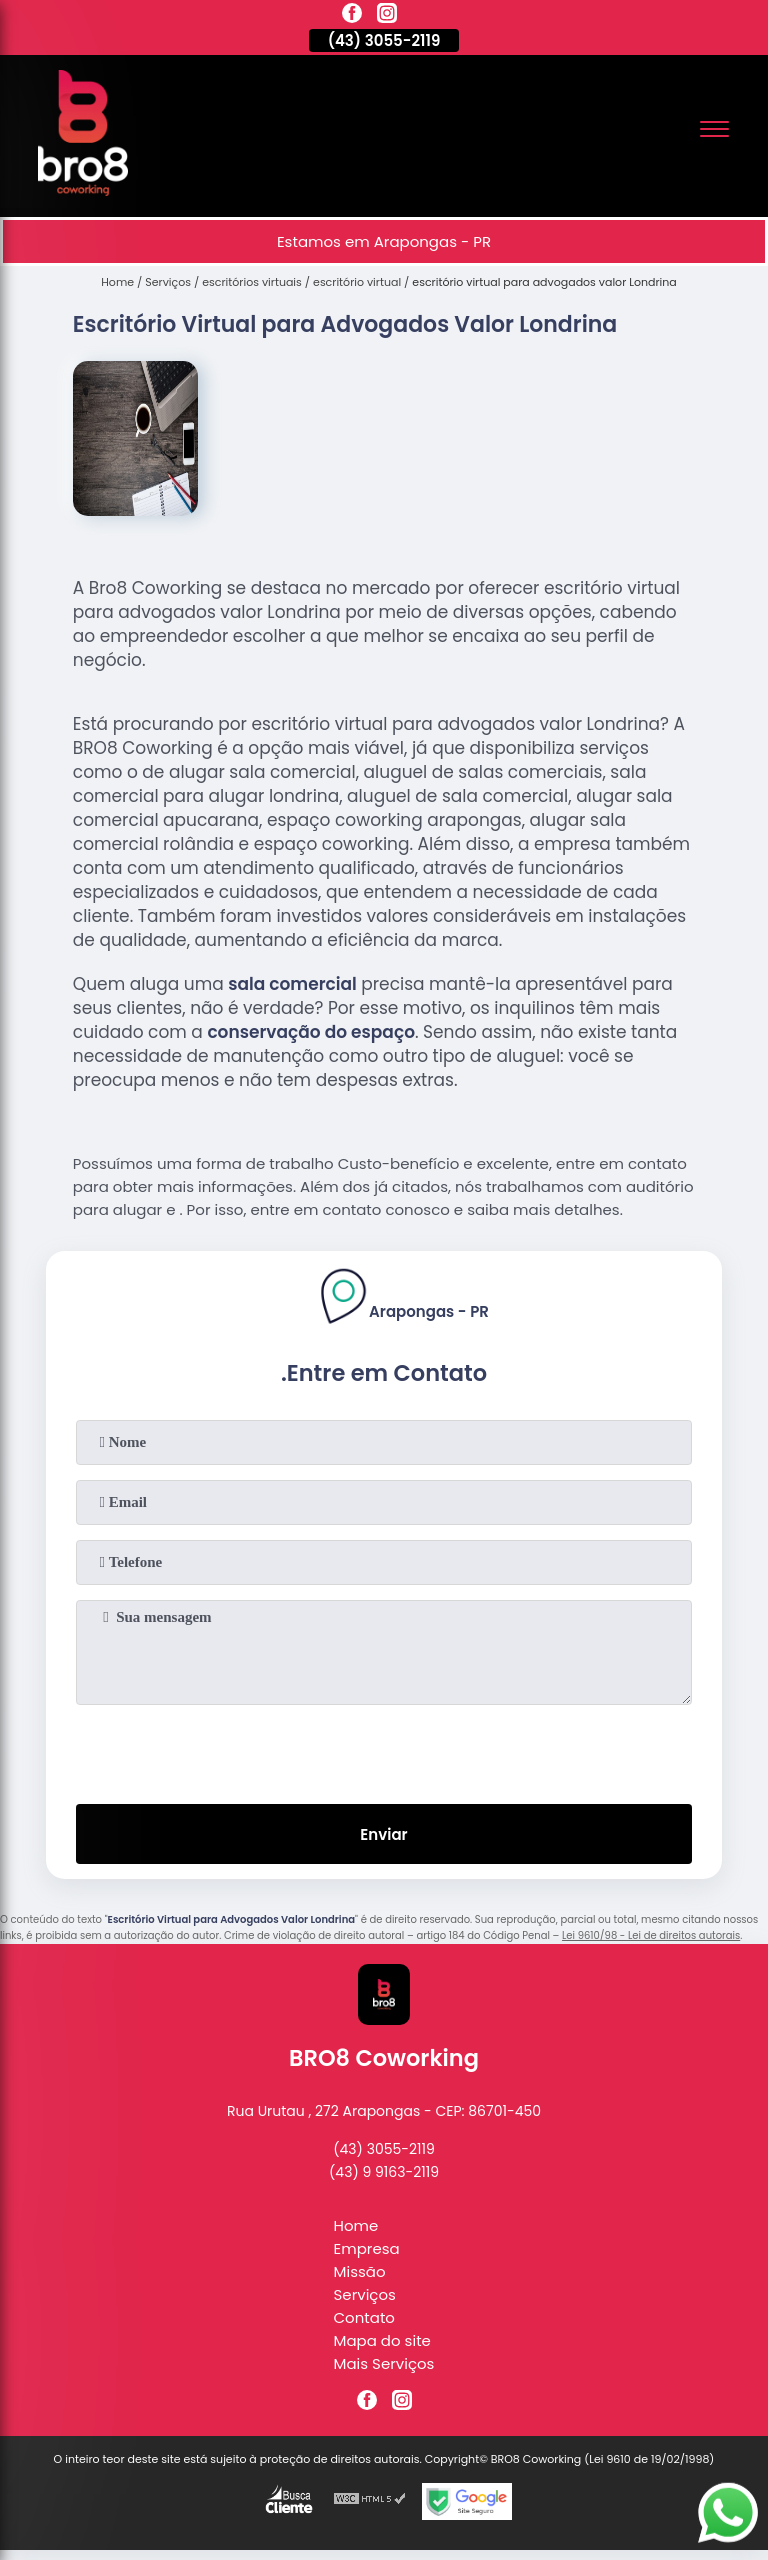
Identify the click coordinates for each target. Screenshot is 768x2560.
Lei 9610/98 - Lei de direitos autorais (651, 1935)
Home (356, 2225)
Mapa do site (382, 2340)
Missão (360, 2271)
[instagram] (387, 16)
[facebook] (352, 16)
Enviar (383, 1834)
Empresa (367, 2248)
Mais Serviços (384, 2363)
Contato (364, 2317)
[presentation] (384, 1750)
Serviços (365, 2294)
